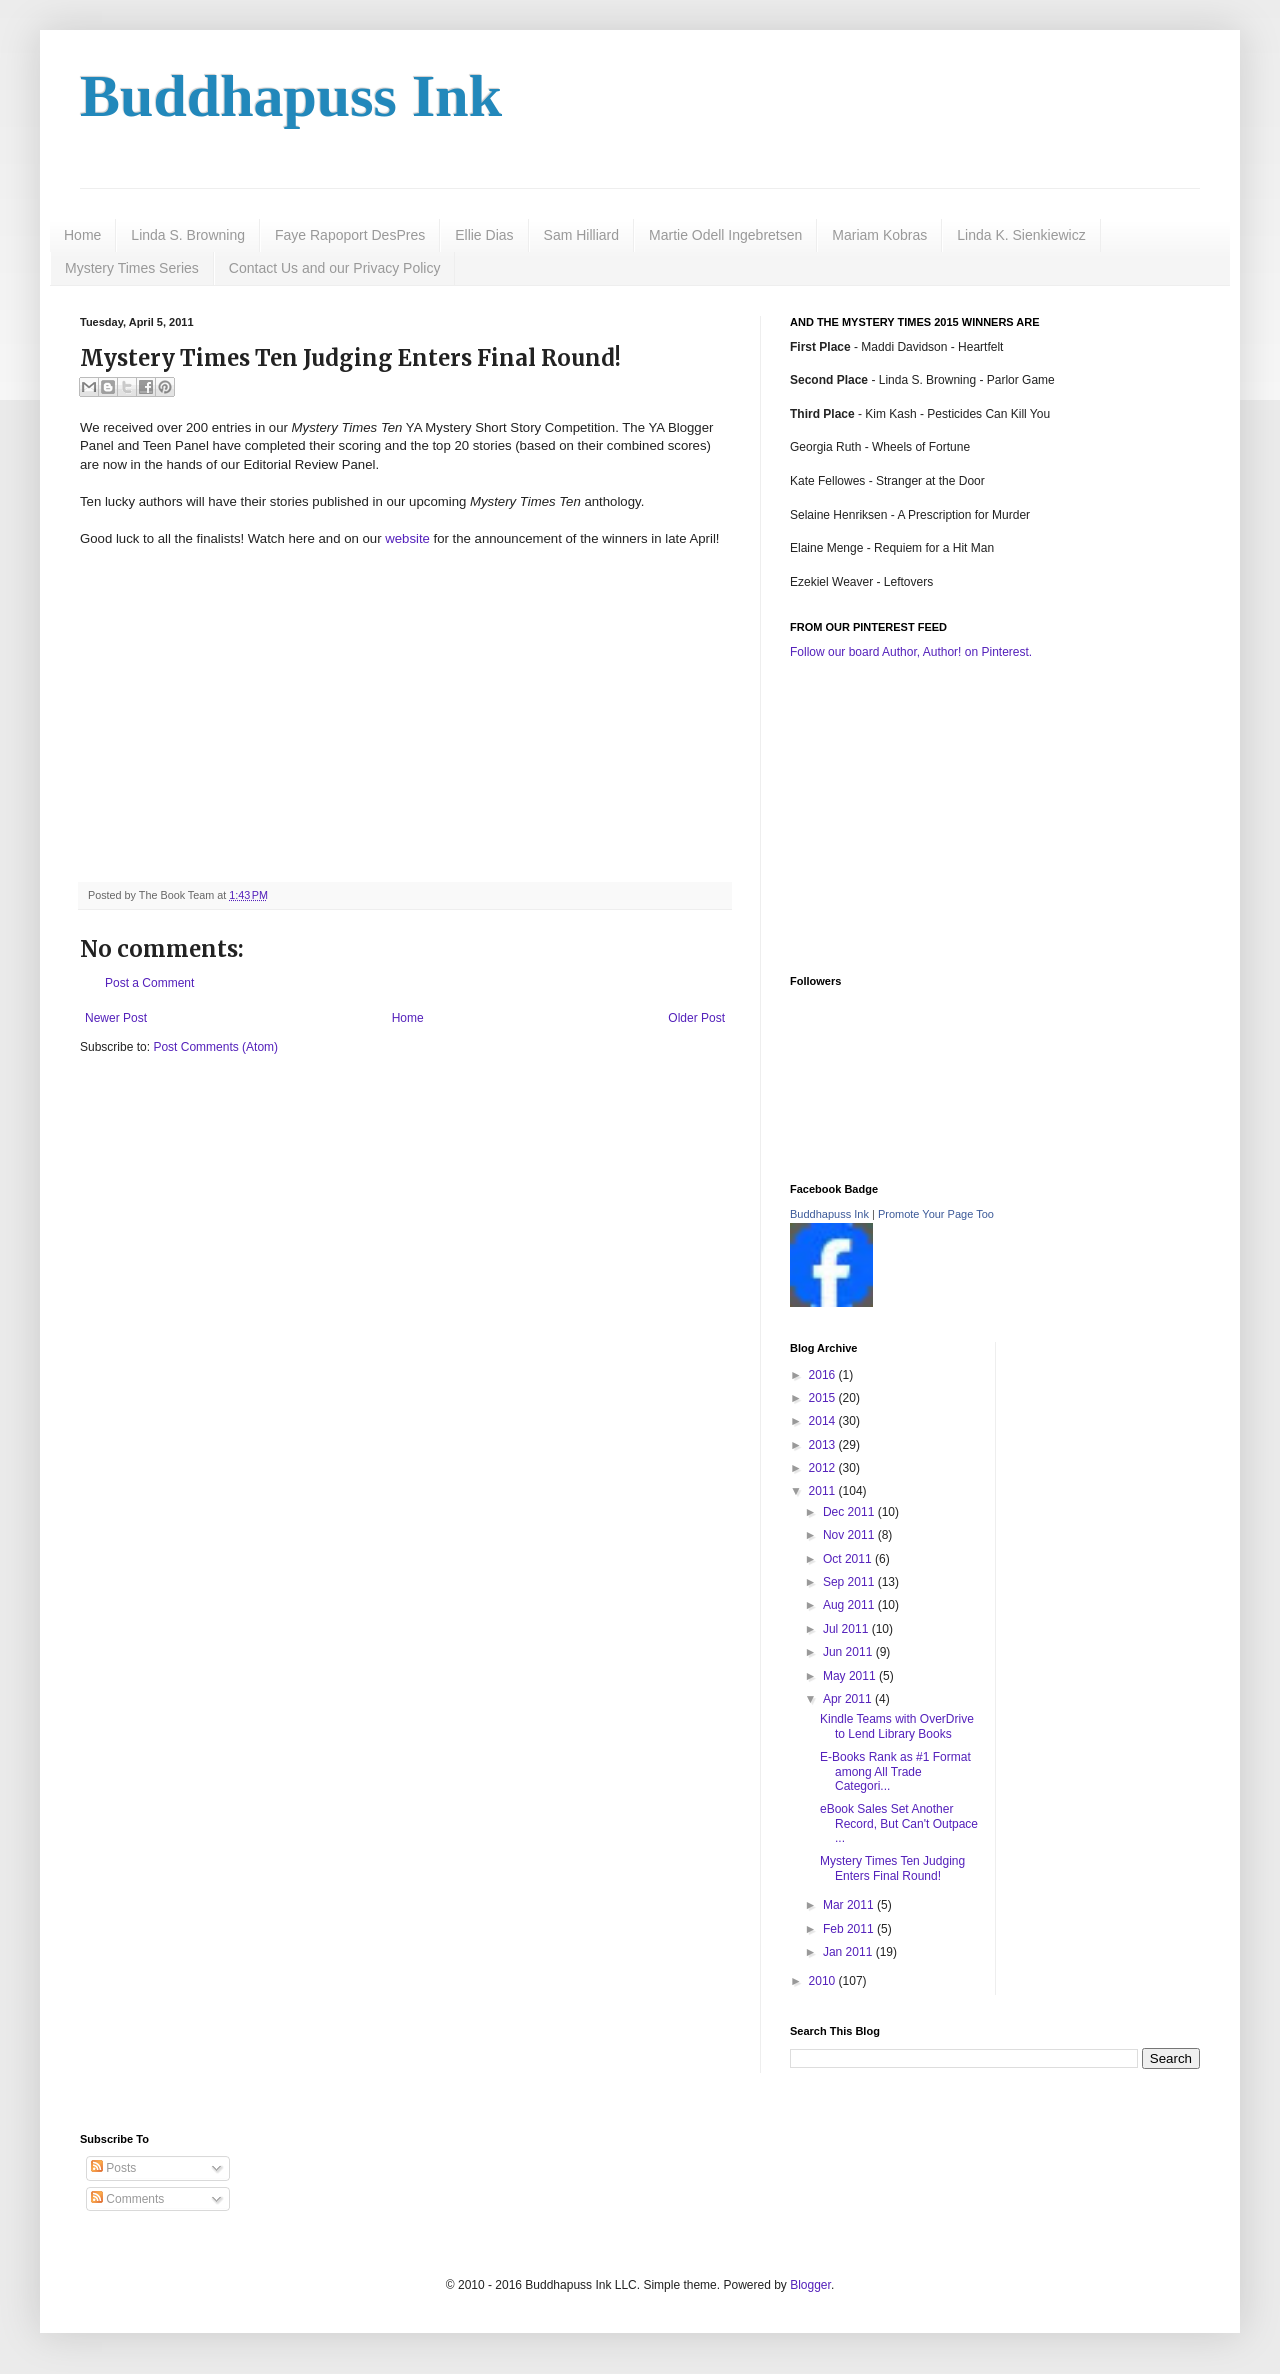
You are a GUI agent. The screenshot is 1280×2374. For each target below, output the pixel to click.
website (407, 538)
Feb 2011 (850, 1929)
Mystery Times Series (132, 268)
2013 (824, 1445)
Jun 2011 (849, 1652)
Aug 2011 (850, 1605)
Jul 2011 (847, 1629)
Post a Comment (149, 983)
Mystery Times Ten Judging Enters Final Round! (892, 1868)
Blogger (810, 2285)
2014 (824, 1421)
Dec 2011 (850, 1512)
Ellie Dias (484, 235)
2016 (824, 1375)
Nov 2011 (850, 1535)
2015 (824, 1398)
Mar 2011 (850, 1905)
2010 (824, 1981)
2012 (824, 1468)
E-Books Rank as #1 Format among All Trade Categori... (895, 1771)
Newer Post (116, 1018)
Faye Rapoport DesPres (350, 235)
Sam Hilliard (581, 235)
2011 (824, 1491)
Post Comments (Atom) (215, 1047)
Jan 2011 (849, 1952)
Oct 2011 (849, 1559)
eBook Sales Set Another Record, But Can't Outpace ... (899, 1823)
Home (82, 235)
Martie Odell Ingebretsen (725, 235)
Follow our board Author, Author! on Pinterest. (911, 652)
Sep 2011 (850, 1582)
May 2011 (851, 1676)
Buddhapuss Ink (291, 96)
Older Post (696, 1018)
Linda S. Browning (188, 235)
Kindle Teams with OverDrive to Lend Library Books (897, 1726)
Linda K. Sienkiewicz (1021, 235)
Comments (127, 2199)
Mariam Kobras (879, 235)
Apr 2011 (849, 1699)
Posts (113, 2168)
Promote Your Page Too (936, 1214)
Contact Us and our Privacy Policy (335, 268)
